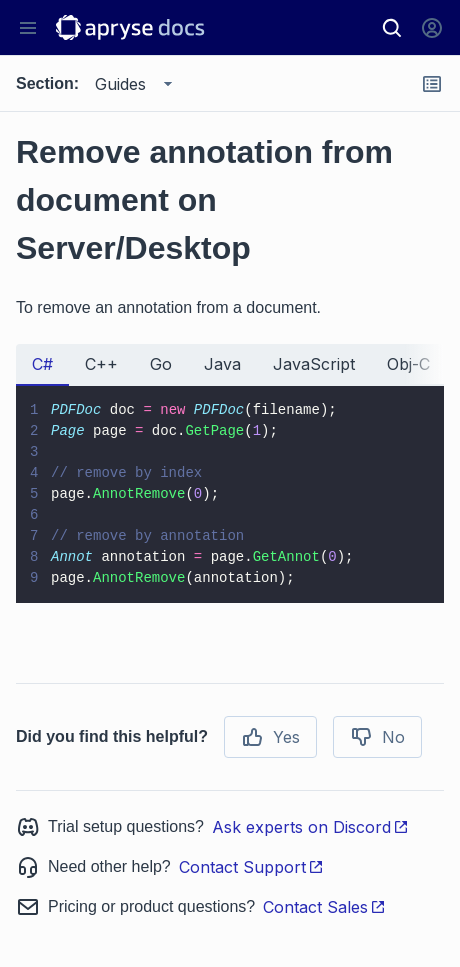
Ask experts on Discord (310, 827)
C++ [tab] (101, 364)
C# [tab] (42, 364)
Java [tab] (222, 364)
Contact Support (251, 867)
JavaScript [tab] (314, 364)
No (377, 737)
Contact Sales (324, 907)
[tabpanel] (230, 494)
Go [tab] (161, 364)
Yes (270, 737)
